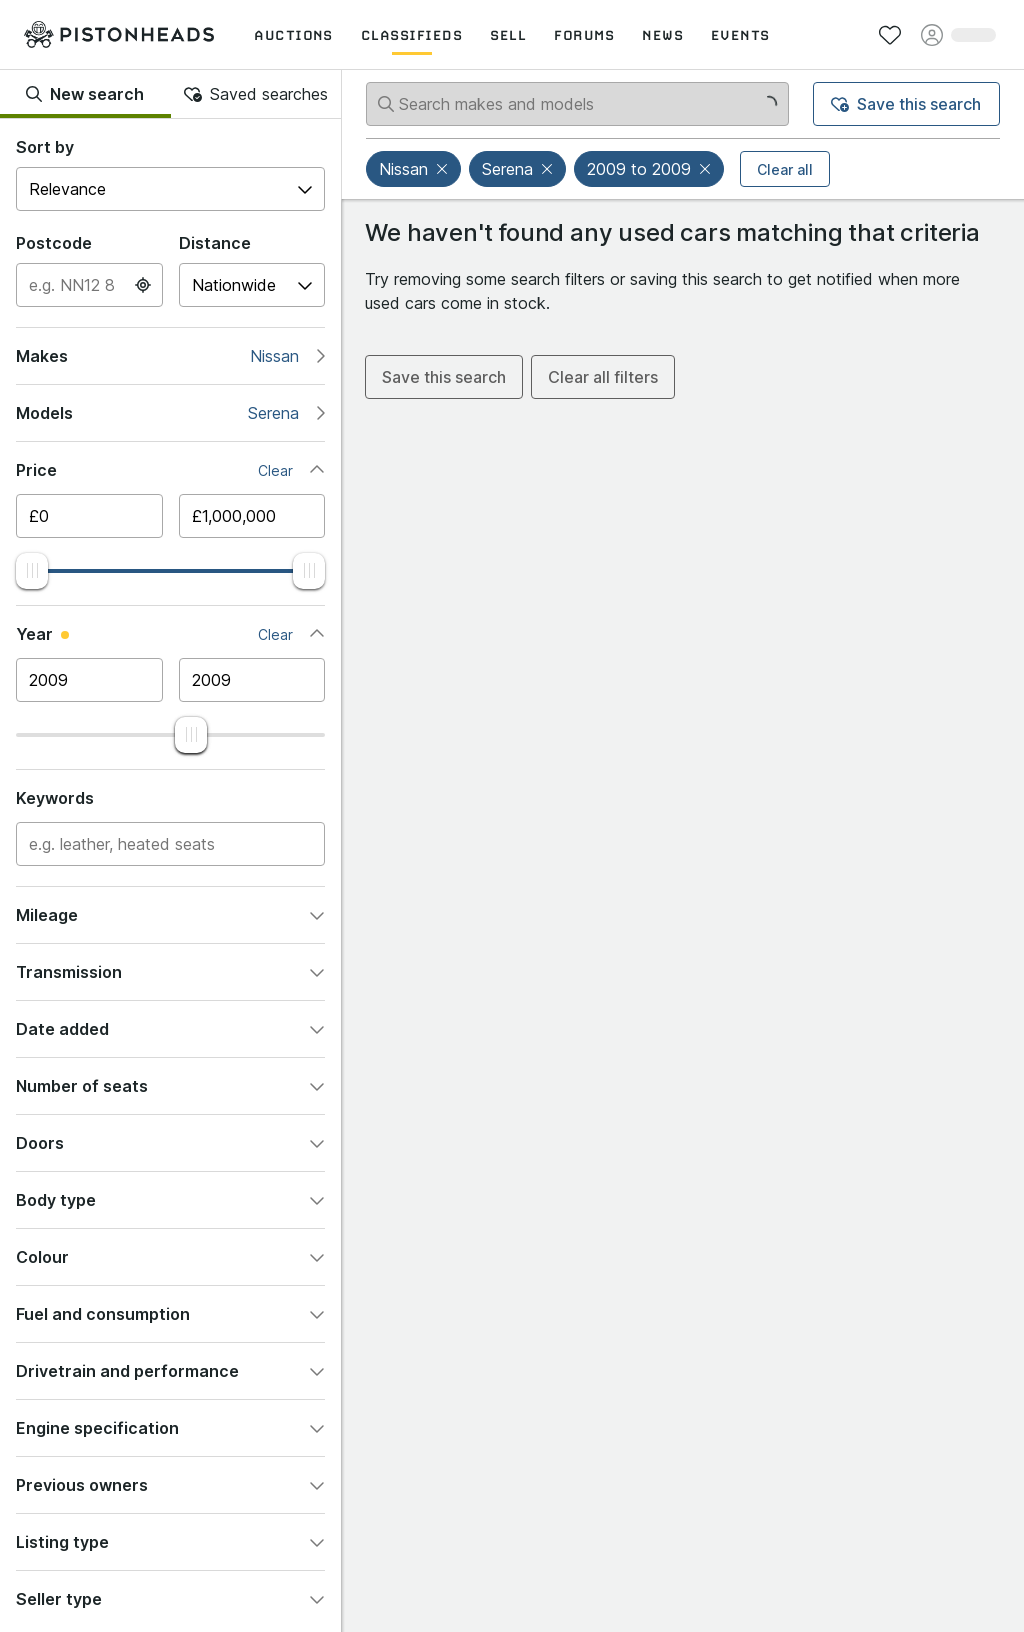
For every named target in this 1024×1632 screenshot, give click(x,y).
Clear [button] (275, 470)
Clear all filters (603, 377)
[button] (444, 169)
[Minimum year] (89, 680)
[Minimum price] (89, 516)
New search (85, 94)
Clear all (785, 169)
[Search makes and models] (577, 104)
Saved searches (256, 94)
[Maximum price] (252, 516)
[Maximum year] (252, 680)
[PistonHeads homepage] (119, 34)
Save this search (906, 104)
